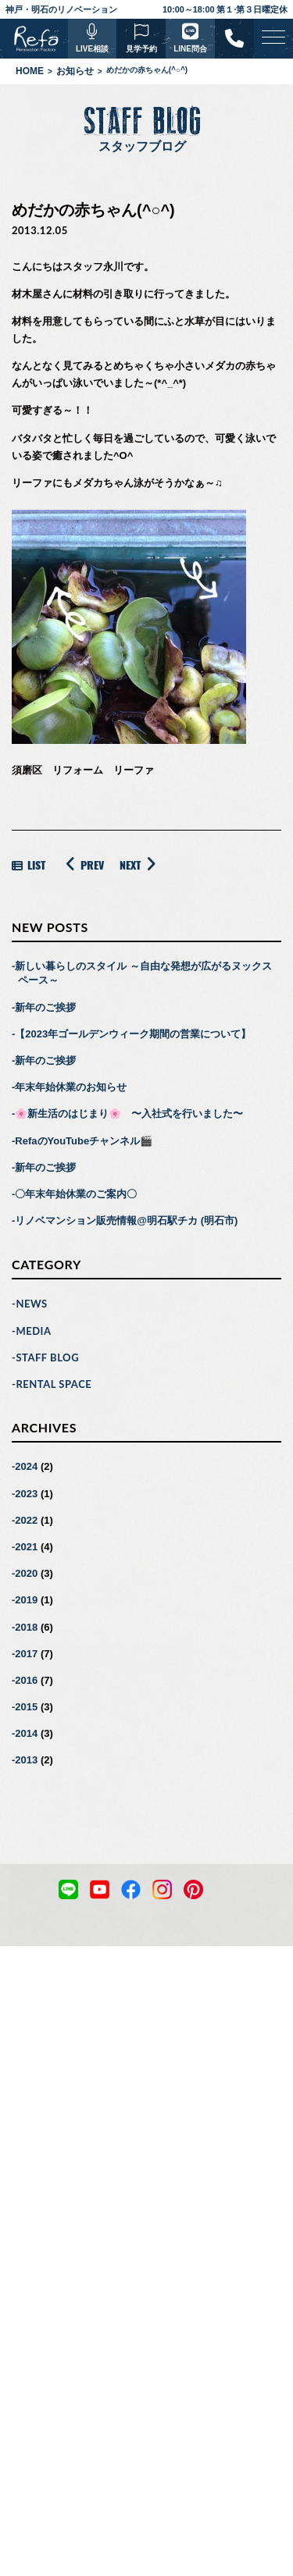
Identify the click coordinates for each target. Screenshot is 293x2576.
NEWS (31, 1303)
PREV (82, 864)
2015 (26, 1707)
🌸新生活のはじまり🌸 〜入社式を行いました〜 (129, 1113)
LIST (28, 865)
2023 (26, 1494)
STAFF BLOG (47, 1357)
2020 (26, 1573)
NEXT (140, 864)
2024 (26, 1466)
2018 (26, 1627)
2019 (26, 1600)
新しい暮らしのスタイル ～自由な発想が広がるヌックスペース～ (143, 973)
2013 (26, 1760)
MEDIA (33, 1331)
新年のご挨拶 (45, 1007)
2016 (26, 1680)
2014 (26, 1733)
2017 (26, 1654)
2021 (26, 1547)
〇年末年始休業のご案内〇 (76, 1194)
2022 (26, 1520)
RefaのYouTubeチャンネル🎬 (83, 1141)
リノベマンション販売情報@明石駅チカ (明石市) (126, 1220)
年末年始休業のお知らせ (71, 1087)
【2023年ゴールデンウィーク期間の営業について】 (133, 1034)
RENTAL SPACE (53, 1384)
